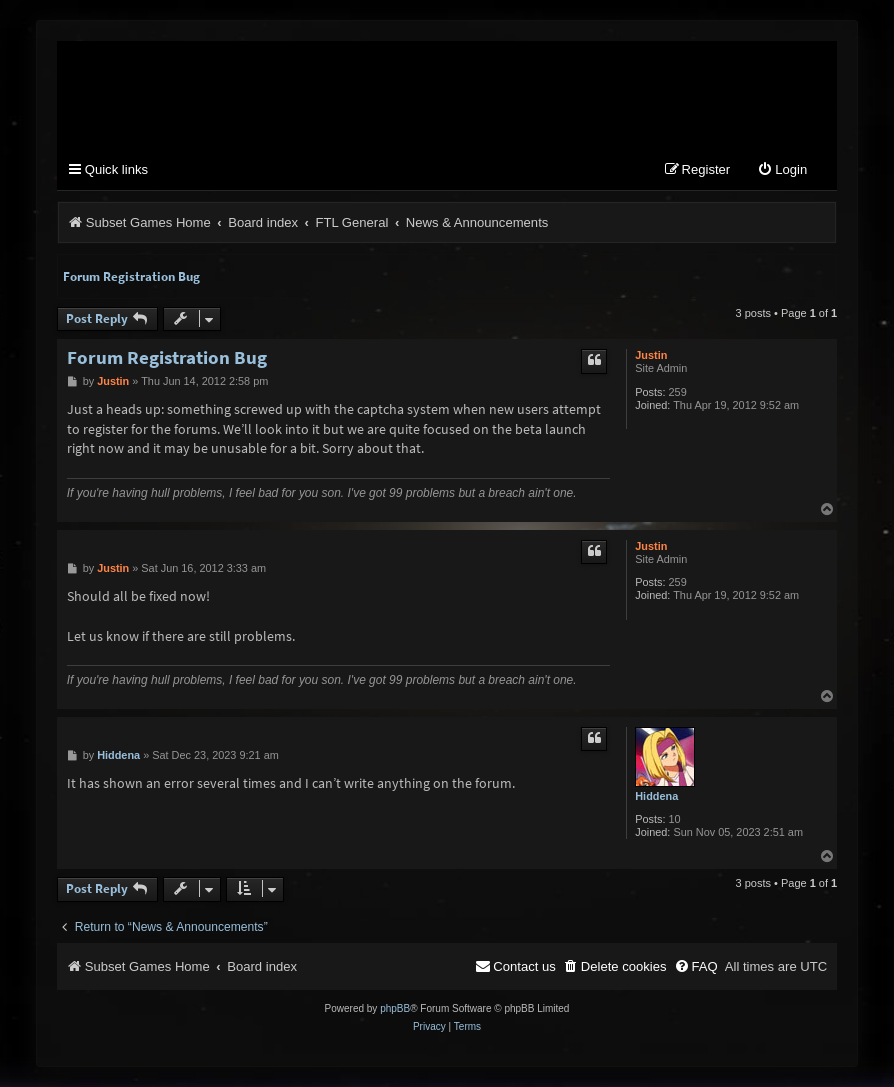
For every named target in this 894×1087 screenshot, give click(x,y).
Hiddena (656, 796)
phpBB (395, 1008)
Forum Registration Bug (131, 276)
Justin (651, 355)
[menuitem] (782, 170)
